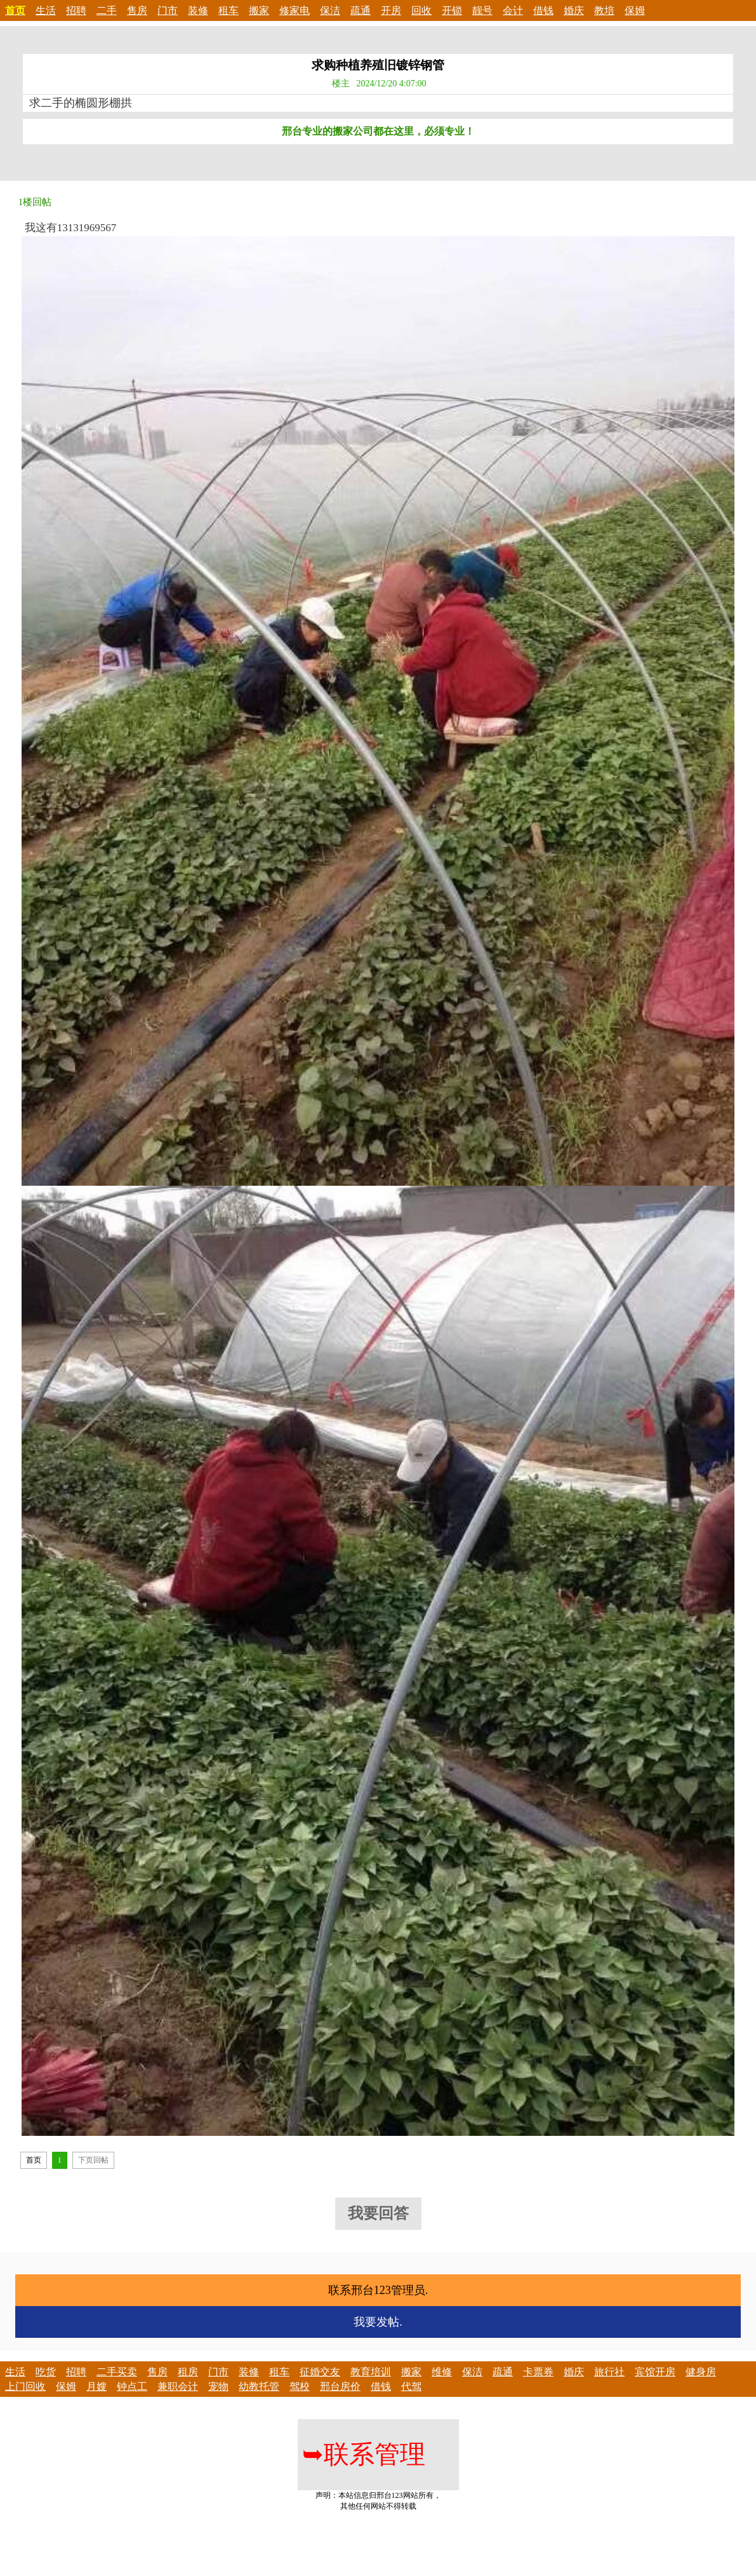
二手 (106, 10)
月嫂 (96, 2386)
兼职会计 (177, 2386)
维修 (442, 2371)
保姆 (635, 10)
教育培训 (370, 2371)
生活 (46, 10)
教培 (604, 10)
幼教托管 (259, 2386)
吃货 (46, 2371)
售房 (137, 10)
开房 (391, 10)
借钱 (543, 10)
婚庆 (574, 10)
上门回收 (25, 2386)
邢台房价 (340, 2386)
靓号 (482, 10)
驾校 (299, 2386)
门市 (167, 10)
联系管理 (363, 2454)
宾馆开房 (655, 2371)
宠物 (218, 2386)
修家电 (294, 10)
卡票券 (538, 2371)
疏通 (360, 10)
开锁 (452, 10)
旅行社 (609, 2371)
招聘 (76, 10)
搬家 (259, 10)
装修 (198, 10)
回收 (421, 10)
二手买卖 (116, 2371)
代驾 (411, 2386)
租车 (228, 10)
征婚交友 (320, 2371)
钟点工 (132, 2386)
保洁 (330, 10)
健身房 (701, 2371)
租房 (188, 2371)
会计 (513, 10)
